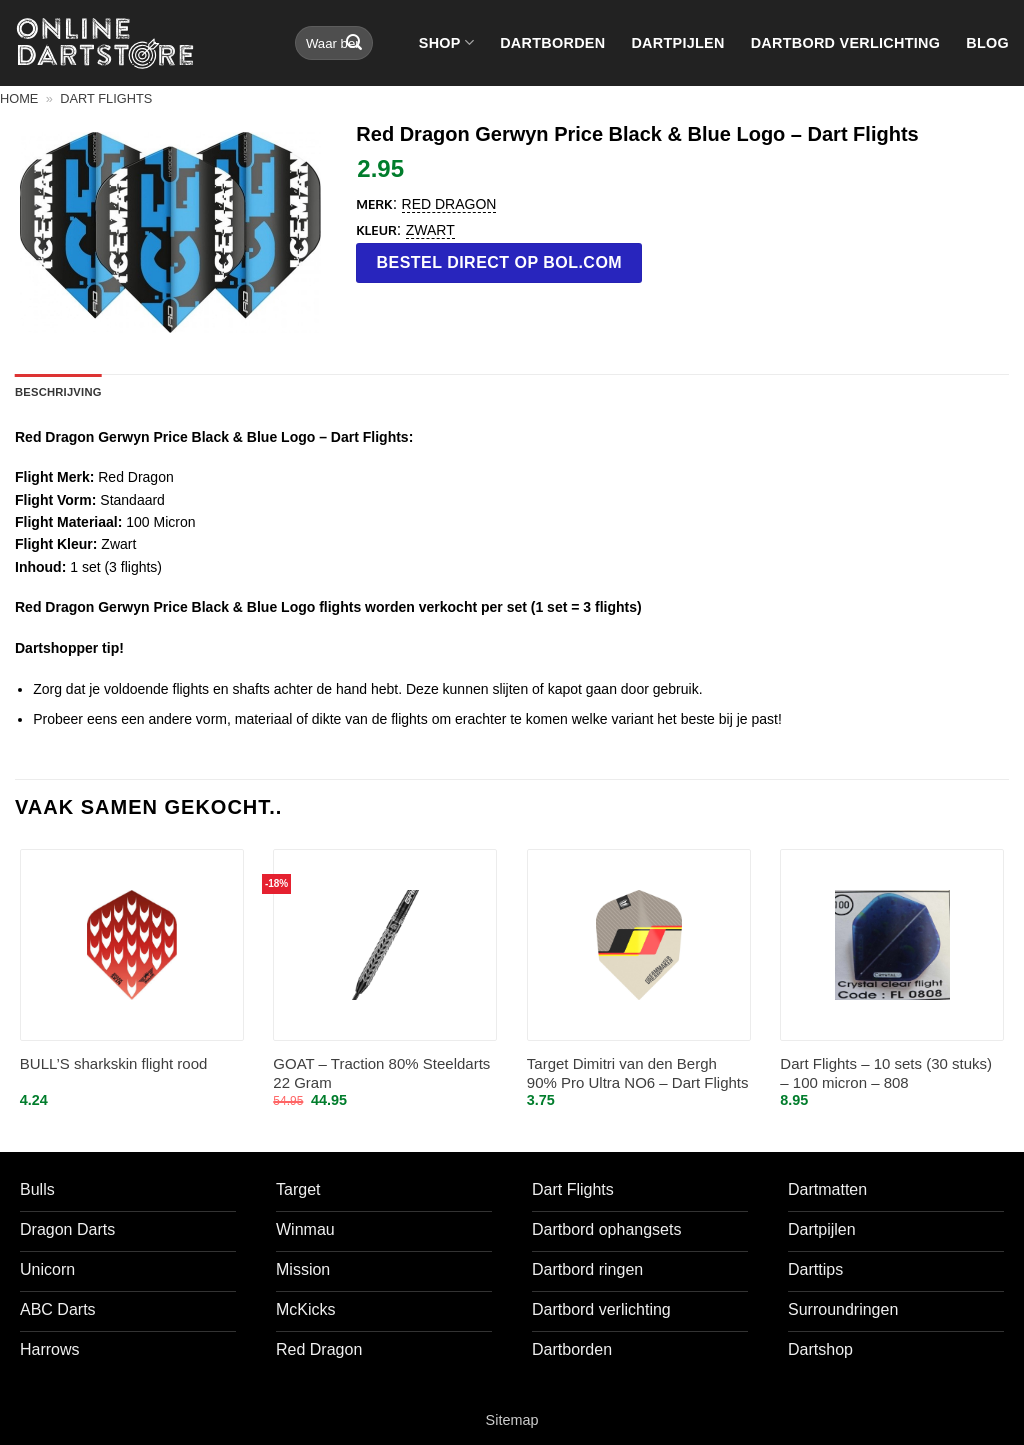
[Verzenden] (354, 43)
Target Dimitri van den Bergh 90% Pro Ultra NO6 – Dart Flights (638, 1073)
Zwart (430, 230)
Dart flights (106, 98)
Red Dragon (449, 204)
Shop (446, 42)
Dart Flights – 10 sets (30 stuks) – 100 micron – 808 (886, 1073)
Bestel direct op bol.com (500, 262)
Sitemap (512, 1420)
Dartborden (552, 43)
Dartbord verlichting (846, 43)
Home (19, 98)
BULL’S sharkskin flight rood (114, 1063)
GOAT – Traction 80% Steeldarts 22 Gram (381, 1073)
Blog (987, 43)
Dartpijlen (677, 43)
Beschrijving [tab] (58, 392)
